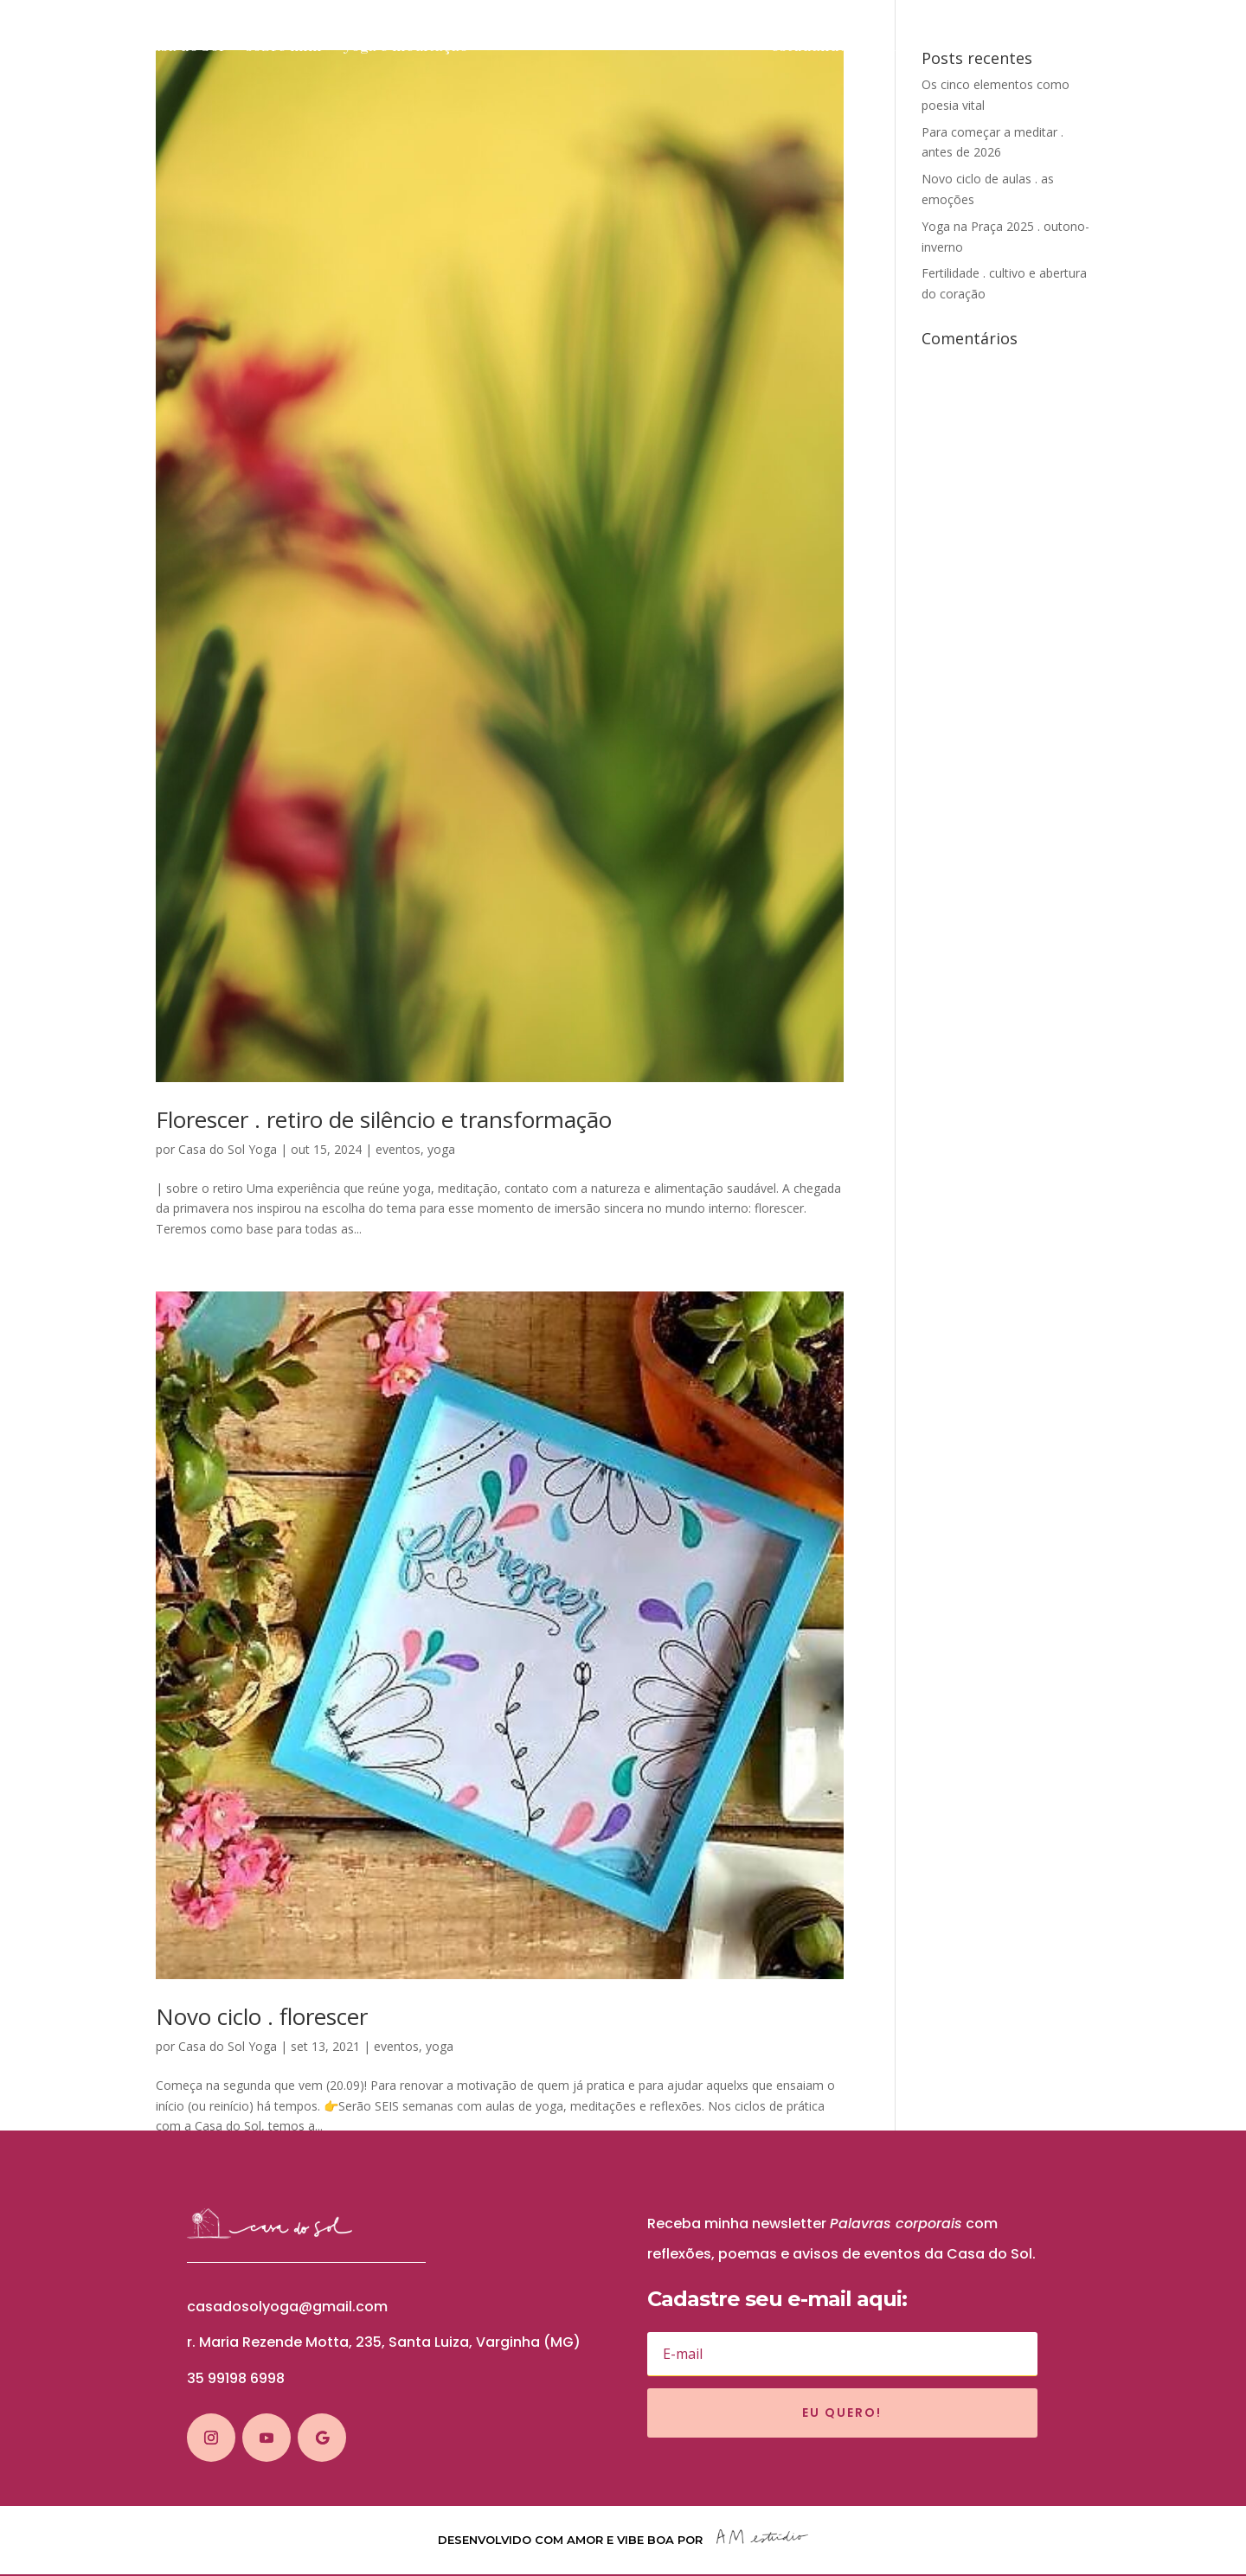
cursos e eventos (1016, 48)
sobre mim (274, 48)
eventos (398, 1149)
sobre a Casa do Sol (145, 48)
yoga (441, 1149)
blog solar (1132, 48)
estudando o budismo (857, 48)
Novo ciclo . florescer (262, 2016)
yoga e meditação (396, 48)
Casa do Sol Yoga (227, 1149)
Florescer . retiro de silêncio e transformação (384, 1119)
